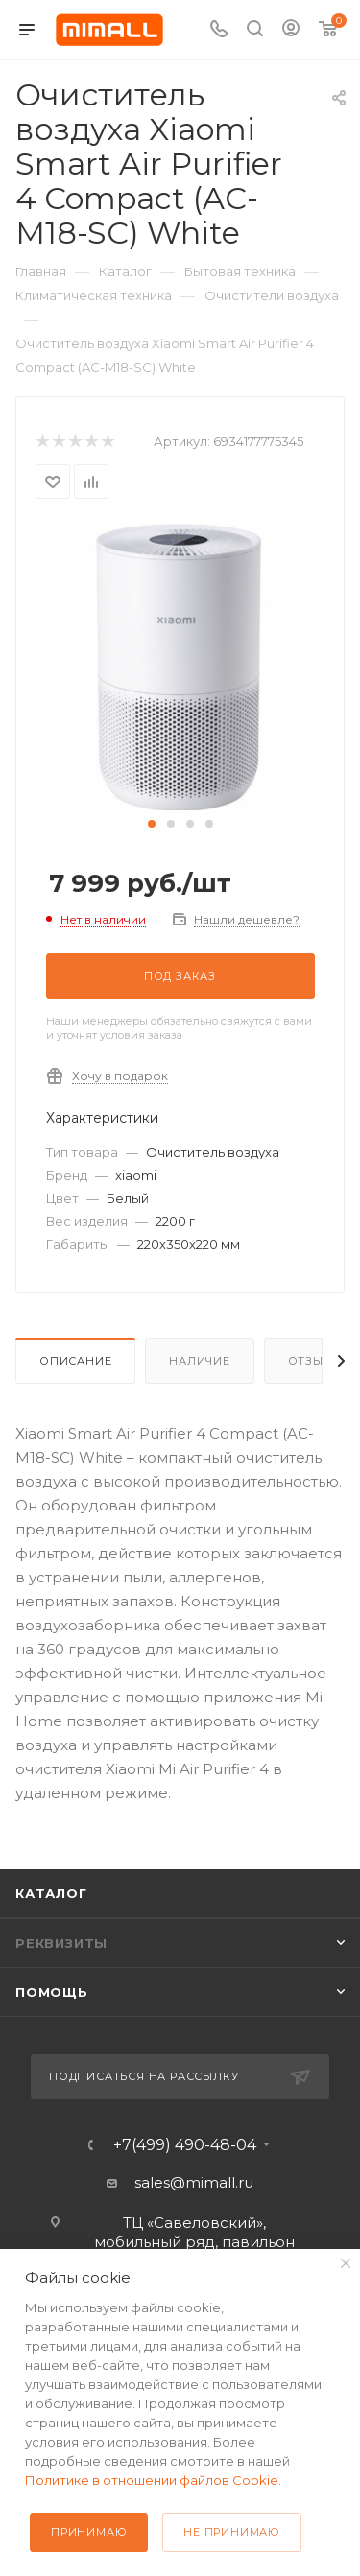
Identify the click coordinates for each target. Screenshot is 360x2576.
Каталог (51, 1893)
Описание (75, 1361)
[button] (151, 824)
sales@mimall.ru (193, 2182)
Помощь (51, 1992)
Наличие (199, 1361)
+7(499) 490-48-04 (184, 2145)
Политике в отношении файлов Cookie (151, 2480)
